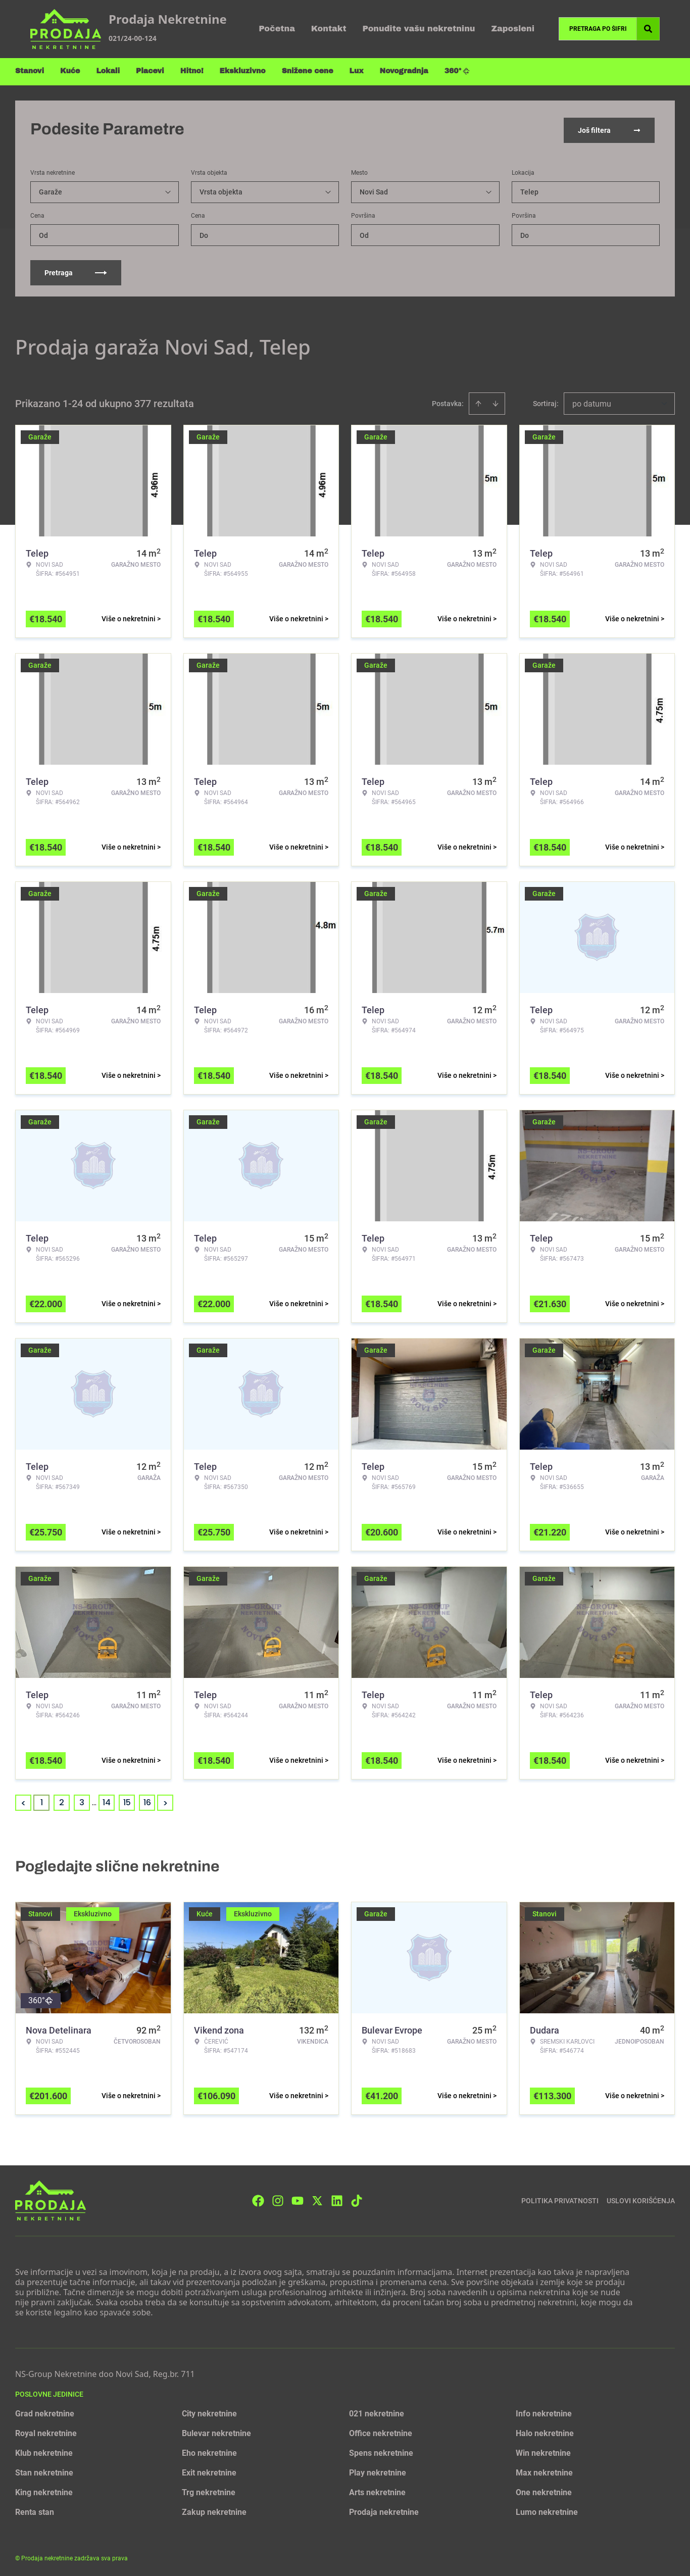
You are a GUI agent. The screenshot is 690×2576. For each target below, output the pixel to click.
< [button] (23, 1801)
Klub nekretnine (44, 2451)
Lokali (108, 71)
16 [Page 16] (147, 1800)
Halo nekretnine (545, 2431)
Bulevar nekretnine (216, 2431)
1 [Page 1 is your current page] (41, 1800)
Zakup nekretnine (214, 2510)
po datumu (591, 402)
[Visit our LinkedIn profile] (337, 2198)
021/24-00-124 (133, 38)
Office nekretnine (380, 2431)
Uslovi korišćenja (641, 2198)
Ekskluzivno (243, 71)
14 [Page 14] (107, 1800)
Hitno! (192, 71)
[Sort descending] (495, 401)
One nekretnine (544, 2490)
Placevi (150, 71)
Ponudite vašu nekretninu (419, 28)
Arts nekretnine (377, 2490)
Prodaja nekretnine (384, 2510)
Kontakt (329, 28)
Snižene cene (307, 71)
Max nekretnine (544, 2470)
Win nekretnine (543, 2451)
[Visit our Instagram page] (278, 2198)
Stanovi (29, 71)
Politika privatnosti (560, 2198)
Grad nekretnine (44, 2411)
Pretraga (75, 271)
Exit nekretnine (209, 2470)
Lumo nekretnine (547, 2510)
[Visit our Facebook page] (258, 2198)
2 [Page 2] (61, 1800)
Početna (277, 28)
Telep (529, 190)
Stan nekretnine (44, 2470)
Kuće (70, 71)
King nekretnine (44, 2490)
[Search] (648, 28)
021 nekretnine (376, 2411)
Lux (357, 71)
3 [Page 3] (81, 1800)
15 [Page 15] (127, 1800)
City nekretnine (209, 2411)
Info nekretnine (544, 2411)
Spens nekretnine (381, 2451)
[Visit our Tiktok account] (357, 2198)
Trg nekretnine (208, 2490)
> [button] (165, 1801)
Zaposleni (512, 28)
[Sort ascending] (478, 401)
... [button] (94, 1800)
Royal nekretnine (46, 2431)
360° (457, 71)
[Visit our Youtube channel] (297, 2198)
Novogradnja (404, 71)
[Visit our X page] (317, 2198)
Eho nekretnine (209, 2451)
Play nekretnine (377, 2470)
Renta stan (34, 2510)
